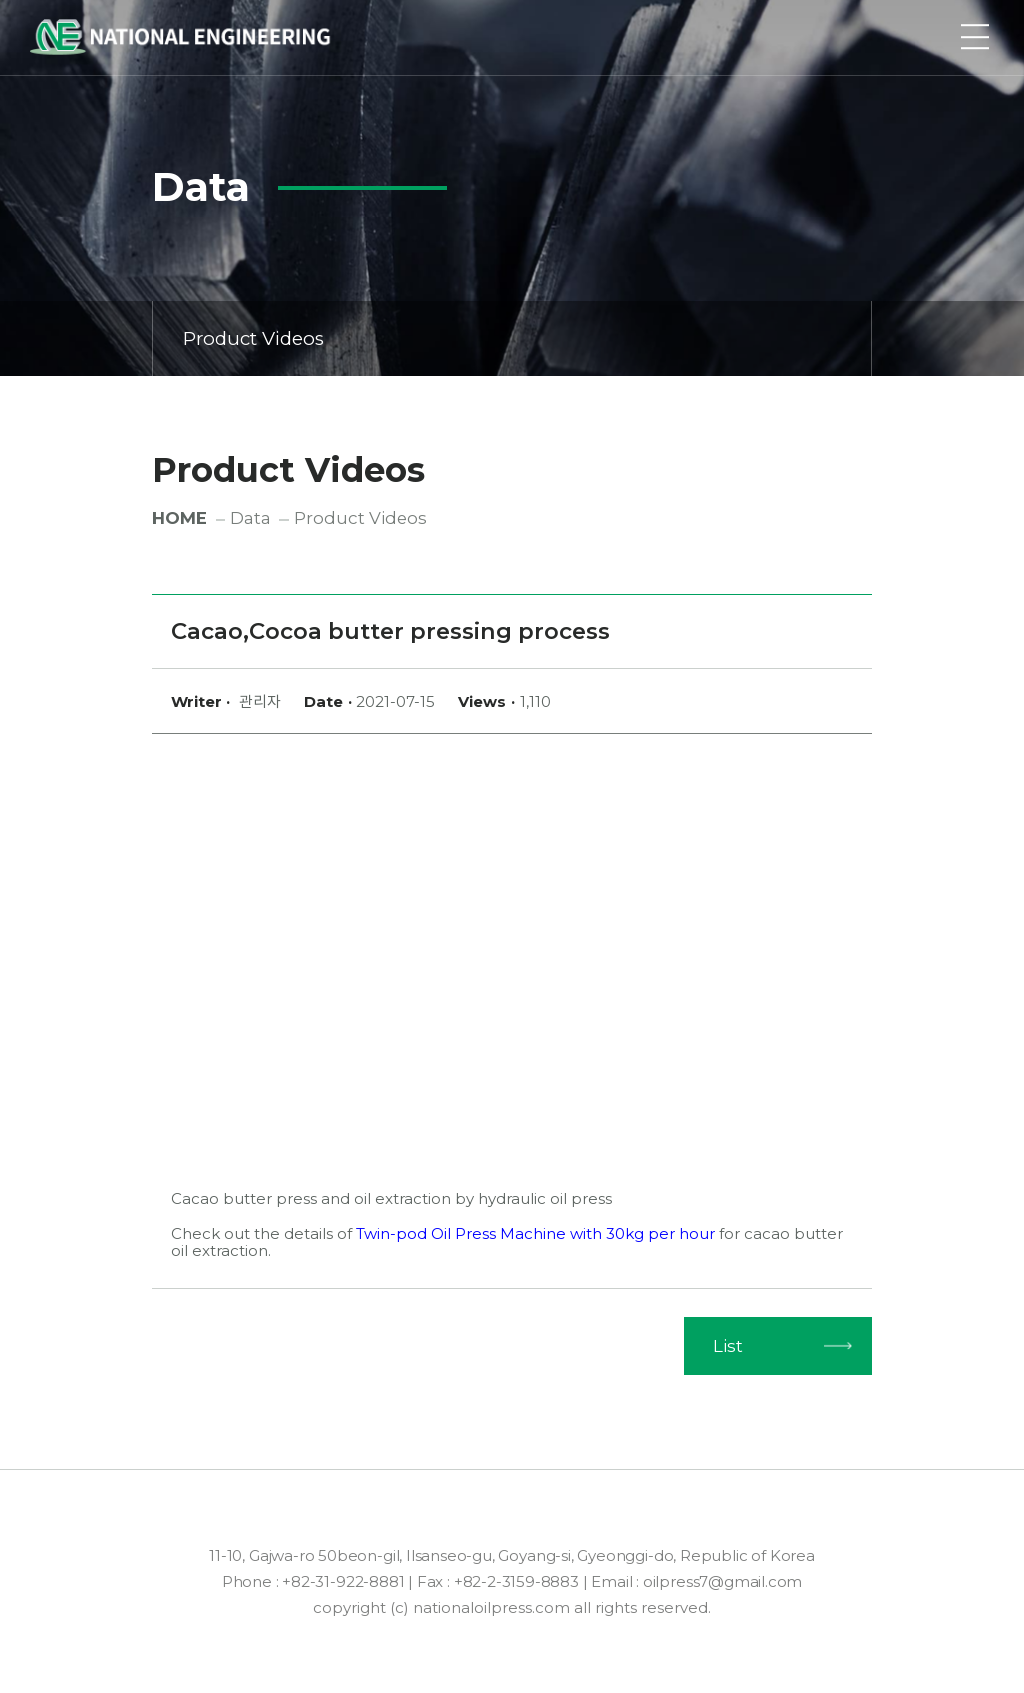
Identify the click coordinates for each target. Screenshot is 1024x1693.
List (728, 1346)
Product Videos (513, 338)
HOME (179, 518)
